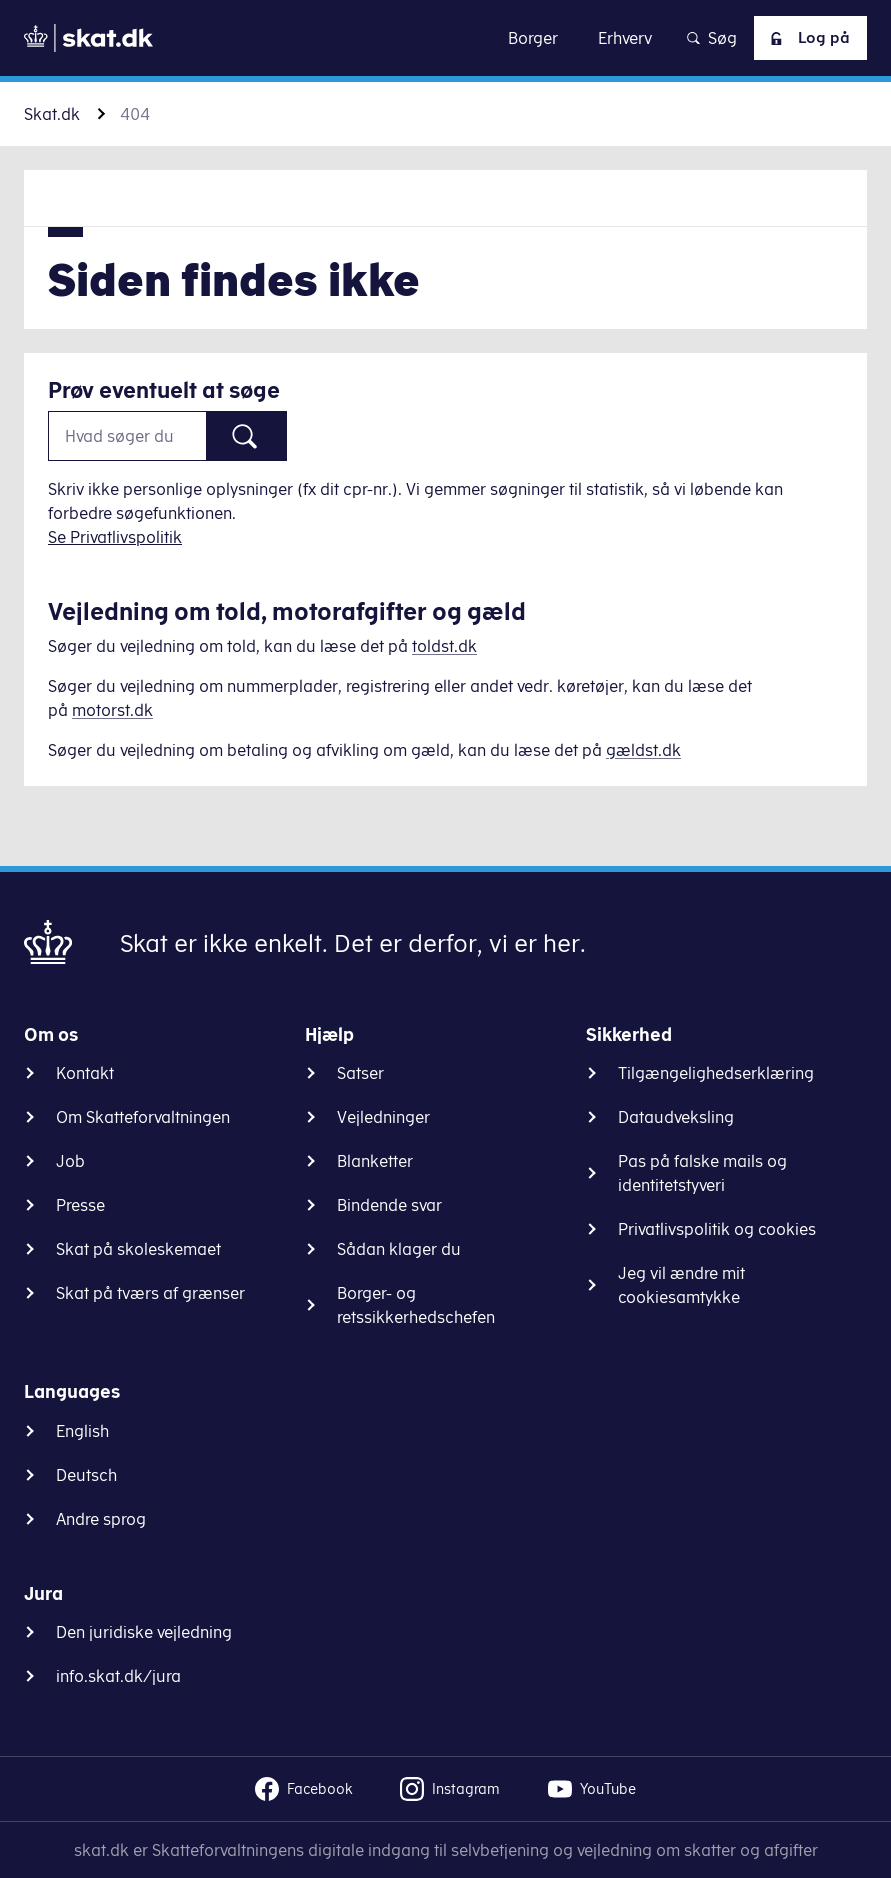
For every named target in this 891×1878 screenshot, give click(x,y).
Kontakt (85, 1073)
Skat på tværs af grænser (150, 1293)
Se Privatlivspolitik (115, 537)
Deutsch (86, 1475)
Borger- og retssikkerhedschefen (416, 1305)
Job (70, 1161)
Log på (806, 38)
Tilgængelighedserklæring (716, 1073)
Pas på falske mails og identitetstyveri (702, 1173)
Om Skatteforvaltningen (143, 1117)
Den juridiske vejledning (144, 1632)
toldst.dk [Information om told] (444, 646)
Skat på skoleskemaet (138, 1249)
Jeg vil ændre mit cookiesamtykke (681, 1285)
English (82, 1431)
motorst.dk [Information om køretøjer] (112, 710)
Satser (360, 1073)
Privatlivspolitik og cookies (717, 1229)
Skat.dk (52, 114)
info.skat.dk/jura (118, 1676)
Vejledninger (383, 1117)
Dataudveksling (676, 1117)
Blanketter (375, 1161)
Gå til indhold (445, 37)
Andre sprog (101, 1519)
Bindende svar (389, 1205)
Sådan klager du (399, 1249)
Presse (80, 1205)
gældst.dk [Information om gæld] (643, 750)
